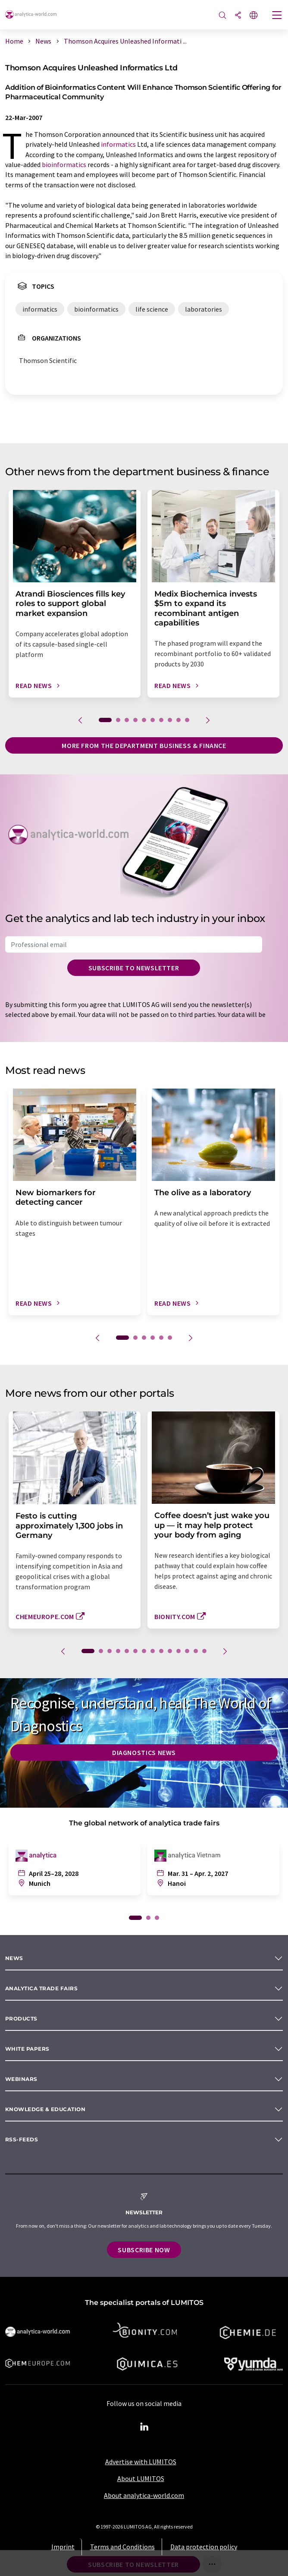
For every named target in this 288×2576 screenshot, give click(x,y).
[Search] (222, 16)
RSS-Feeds (21, 2139)
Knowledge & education (45, 2109)
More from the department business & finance (144, 745)
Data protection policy (203, 2546)
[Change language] (253, 16)
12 (187, 1651)
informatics (118, 144)
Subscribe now (144, 2249)
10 (187, 720)
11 (178, 1651)
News (14, 1958)
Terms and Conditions (122, 2546)
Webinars (21, 2079)
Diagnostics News (144, 1752)
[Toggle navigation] (277, 16)
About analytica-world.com (144, 2495)
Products (21, 2018)
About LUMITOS (140, 2478)
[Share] (238, 16)
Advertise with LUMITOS (140, 2461)
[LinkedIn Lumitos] (144, 2427)
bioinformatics (64, 164)
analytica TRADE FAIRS (41, 1988)
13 (196, 1651)
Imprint (63, 2546)
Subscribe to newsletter (133, 967)
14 (204, 1651)
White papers (27, 2049)
